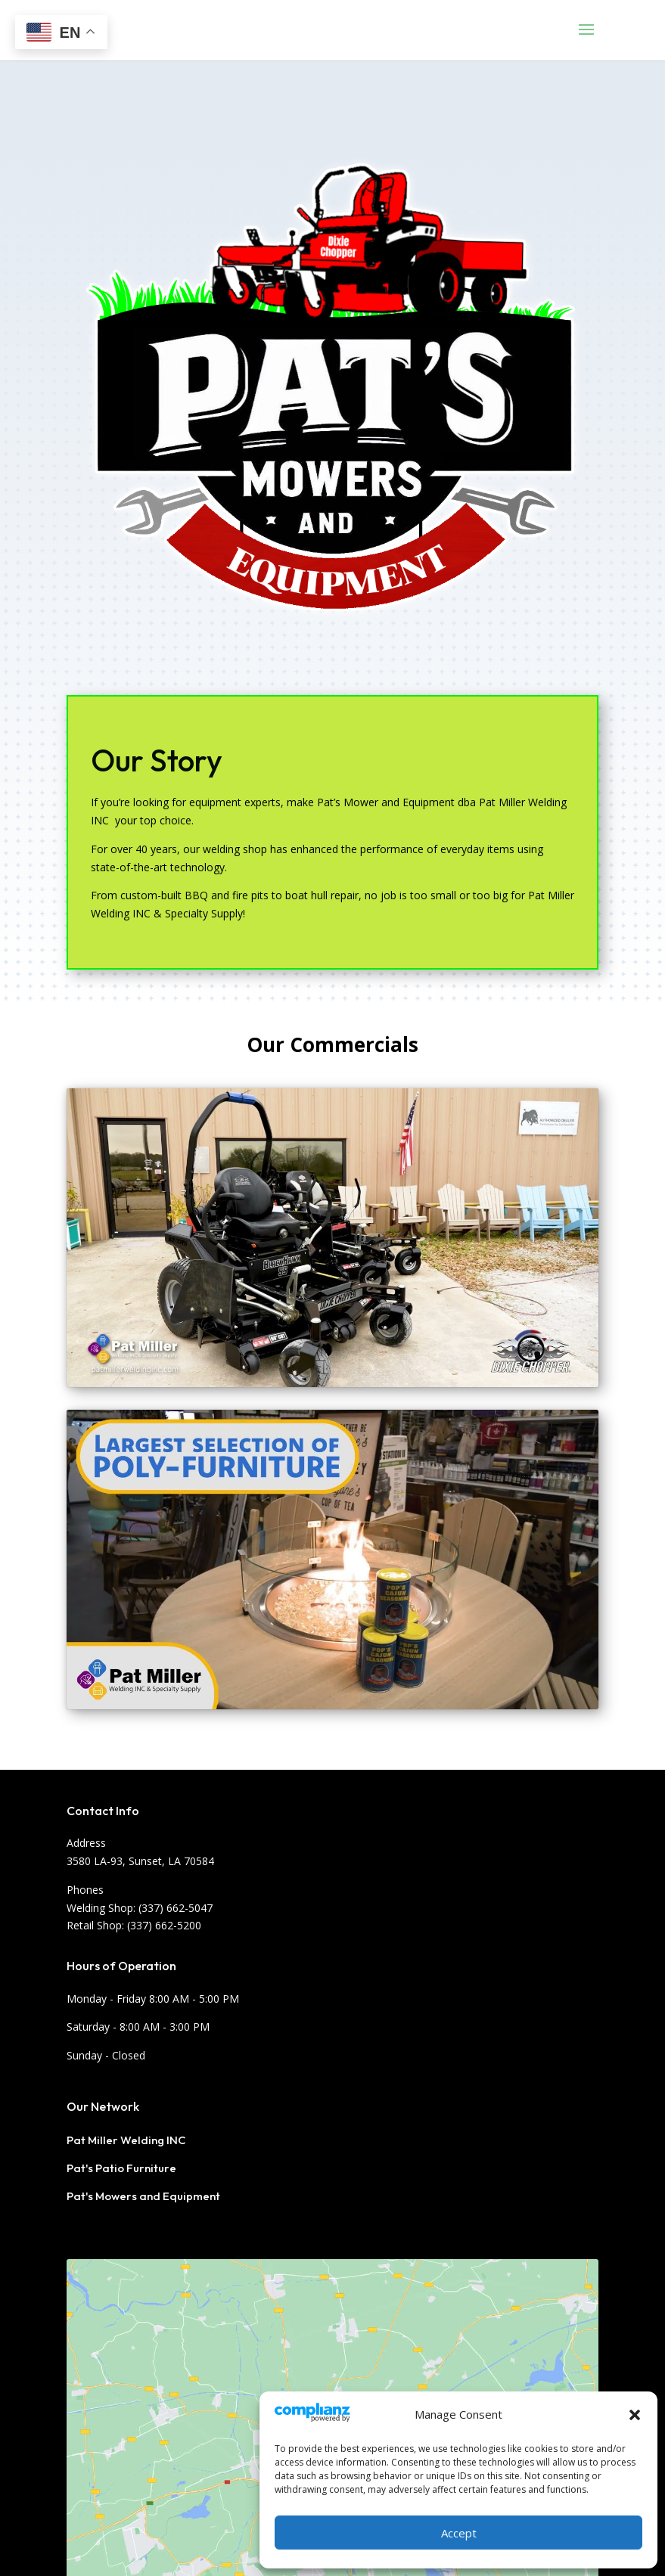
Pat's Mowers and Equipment (143, 2196)
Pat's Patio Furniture (121, 2168)
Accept (459, 2532)
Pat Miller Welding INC (126, 2140)
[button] (634, 2414)
